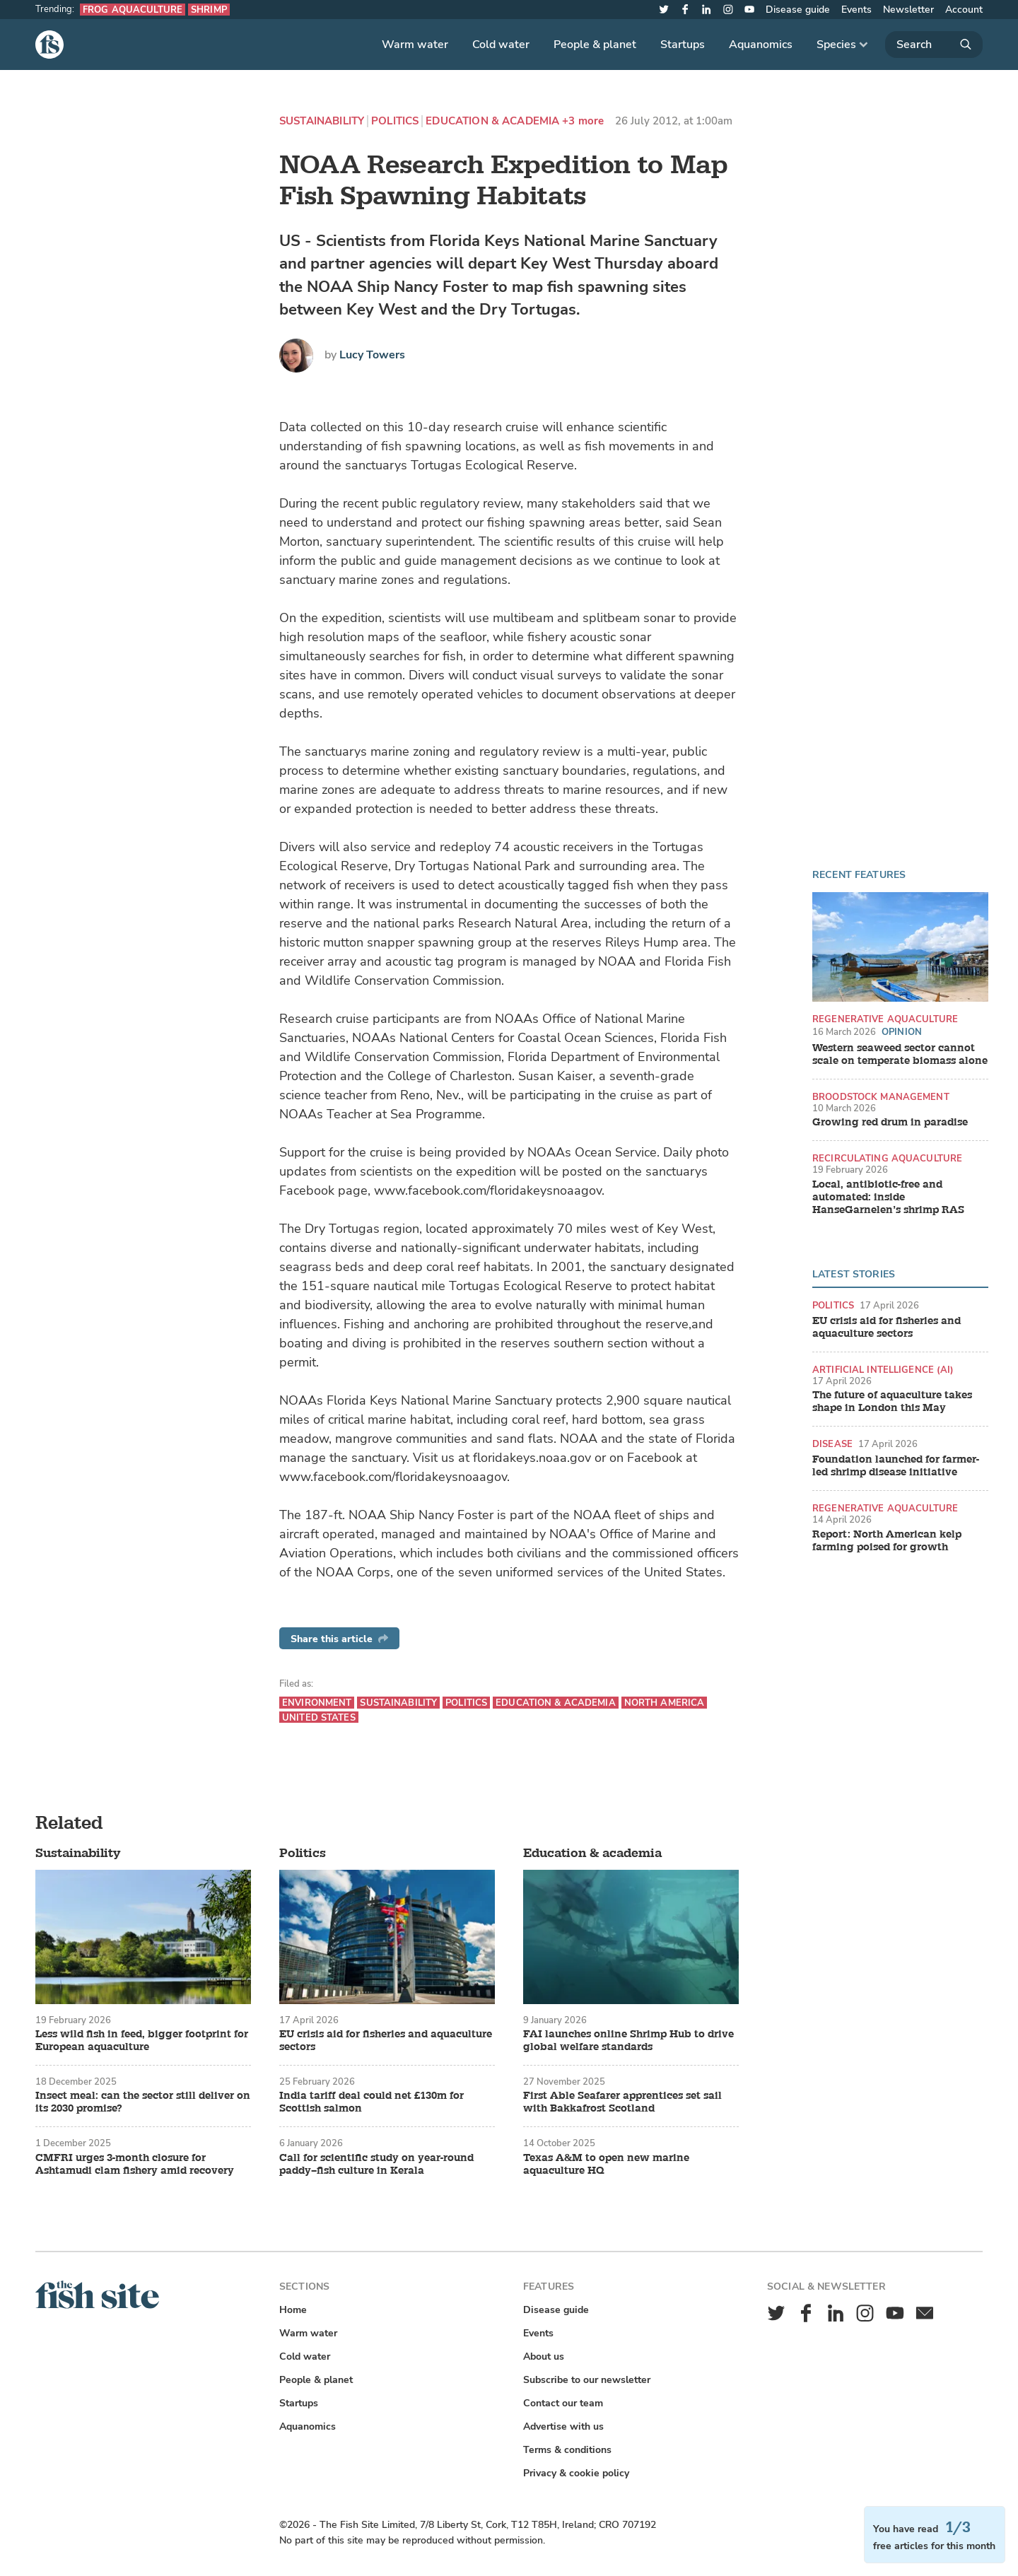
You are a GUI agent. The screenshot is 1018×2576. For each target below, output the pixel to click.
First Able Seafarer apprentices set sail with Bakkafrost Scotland (622, 2102)
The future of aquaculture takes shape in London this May (892, 1402)
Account (964, 9)
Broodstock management (880, 1097)
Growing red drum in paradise (890, 1122)
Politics (395, 121)
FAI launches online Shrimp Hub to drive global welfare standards (628, 2041)
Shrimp (209, 10)
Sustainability (321, 121)
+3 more (583, 121)
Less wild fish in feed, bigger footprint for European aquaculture (141, 2041)
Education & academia (492, 121)
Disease (832, 1444)
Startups (682, 44)
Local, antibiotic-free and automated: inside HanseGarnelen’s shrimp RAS (888, 1197)
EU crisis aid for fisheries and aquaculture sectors (886, 1327)
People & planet (595, 44)
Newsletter (908, 9)
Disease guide (798, 9)
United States (319, 1717)
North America (664, 1703)
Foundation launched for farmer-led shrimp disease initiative (895, 1466)
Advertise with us (563, 2426)
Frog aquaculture (132, 10)
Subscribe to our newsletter (586, 2380)
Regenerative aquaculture (885, 1019)
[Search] (934, 44)
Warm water (415, 44)
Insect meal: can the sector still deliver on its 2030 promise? (142, 2102)
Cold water (501, 44)
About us (543, 2356)
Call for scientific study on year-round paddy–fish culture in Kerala (376, 2164)
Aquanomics (760, 44)
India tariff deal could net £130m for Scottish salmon (371, 2102)
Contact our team (563, 2403)
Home (293, 2310)
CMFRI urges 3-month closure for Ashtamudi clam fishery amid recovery (134, 2164)
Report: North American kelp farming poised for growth (886, 1541)
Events (856, 9)
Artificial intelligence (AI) (883, 1370)
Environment (316, 1703)
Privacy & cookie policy (576, 2473)
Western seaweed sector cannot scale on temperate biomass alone (900, 1054)
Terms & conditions (567, 2450)
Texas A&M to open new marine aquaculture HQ (606, 2164)
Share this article (339, 1639)
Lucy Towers (372, 355)
